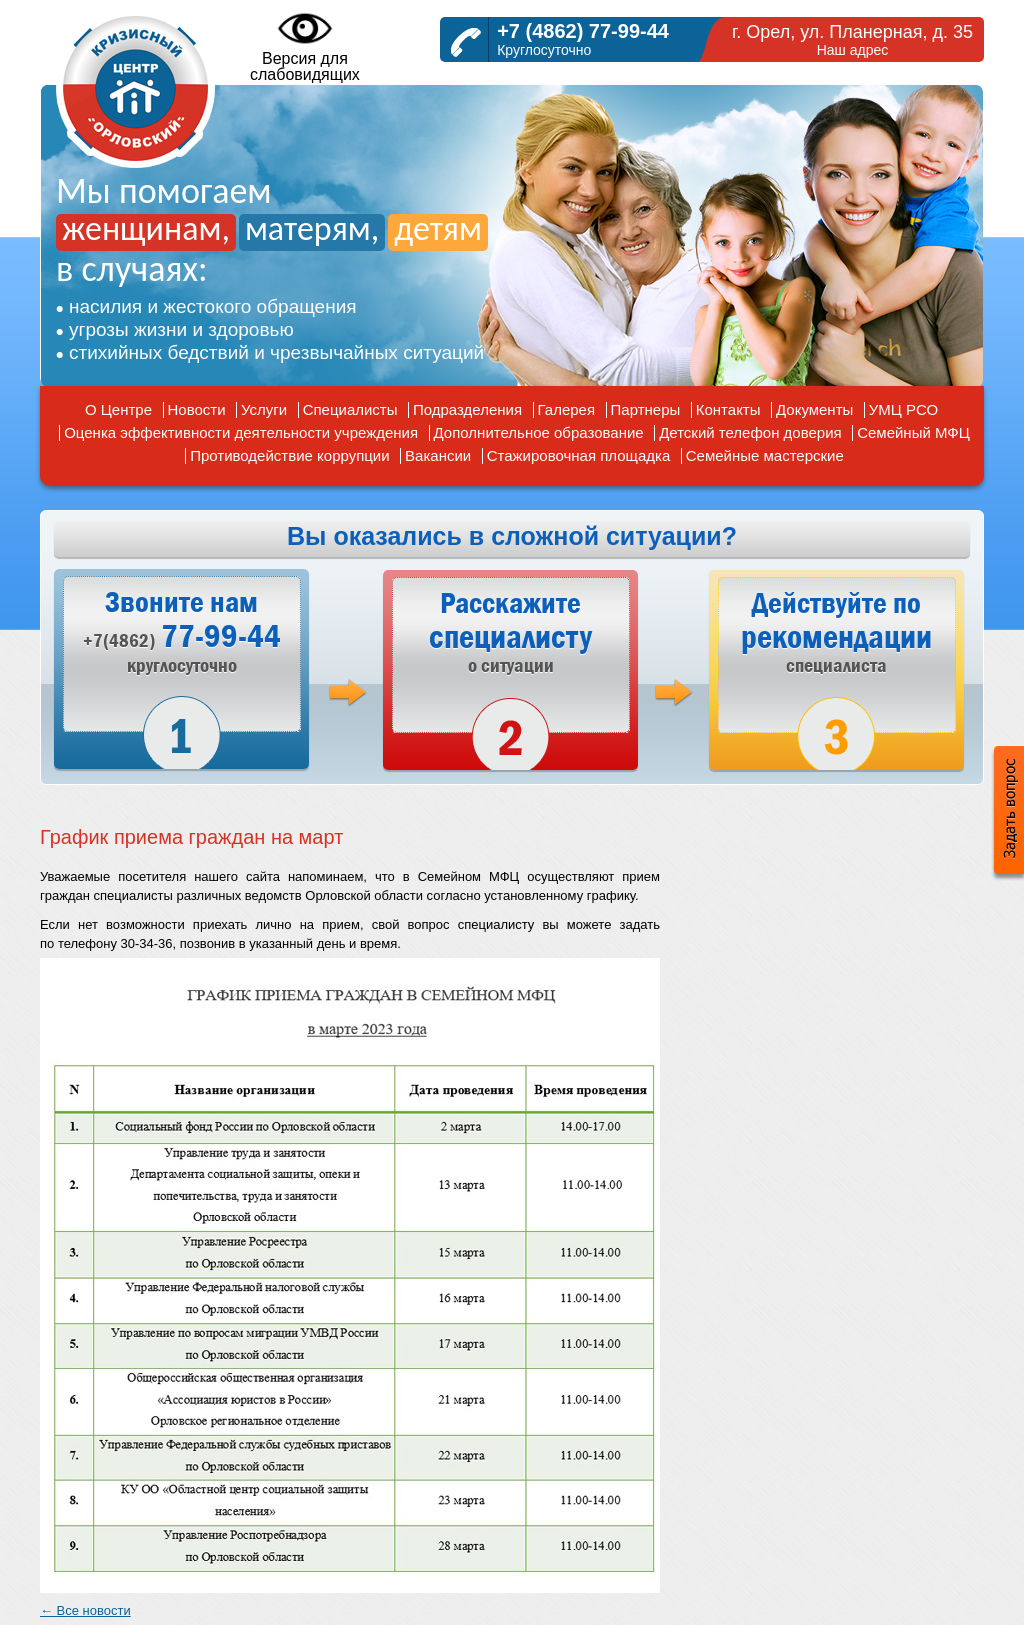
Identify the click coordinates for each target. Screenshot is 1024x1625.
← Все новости (85, 1610)
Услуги (264, 409)
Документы (814, 409)
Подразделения (467, 409)
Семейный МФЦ (913, 432)
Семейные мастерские (765, 455)
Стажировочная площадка (579, 455)
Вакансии (438, 455)
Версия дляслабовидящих (305, 46)
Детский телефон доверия (750, 432)
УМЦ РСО (903, 409)
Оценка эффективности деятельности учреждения (241, 432)
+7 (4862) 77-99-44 (583, 31)
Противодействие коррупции (289, 455)
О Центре (118, 409)
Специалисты (350, 409)
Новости (197, 409)
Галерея (567, 409)
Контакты (728, 409)
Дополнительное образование (539, 432)
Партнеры (646, 409)
